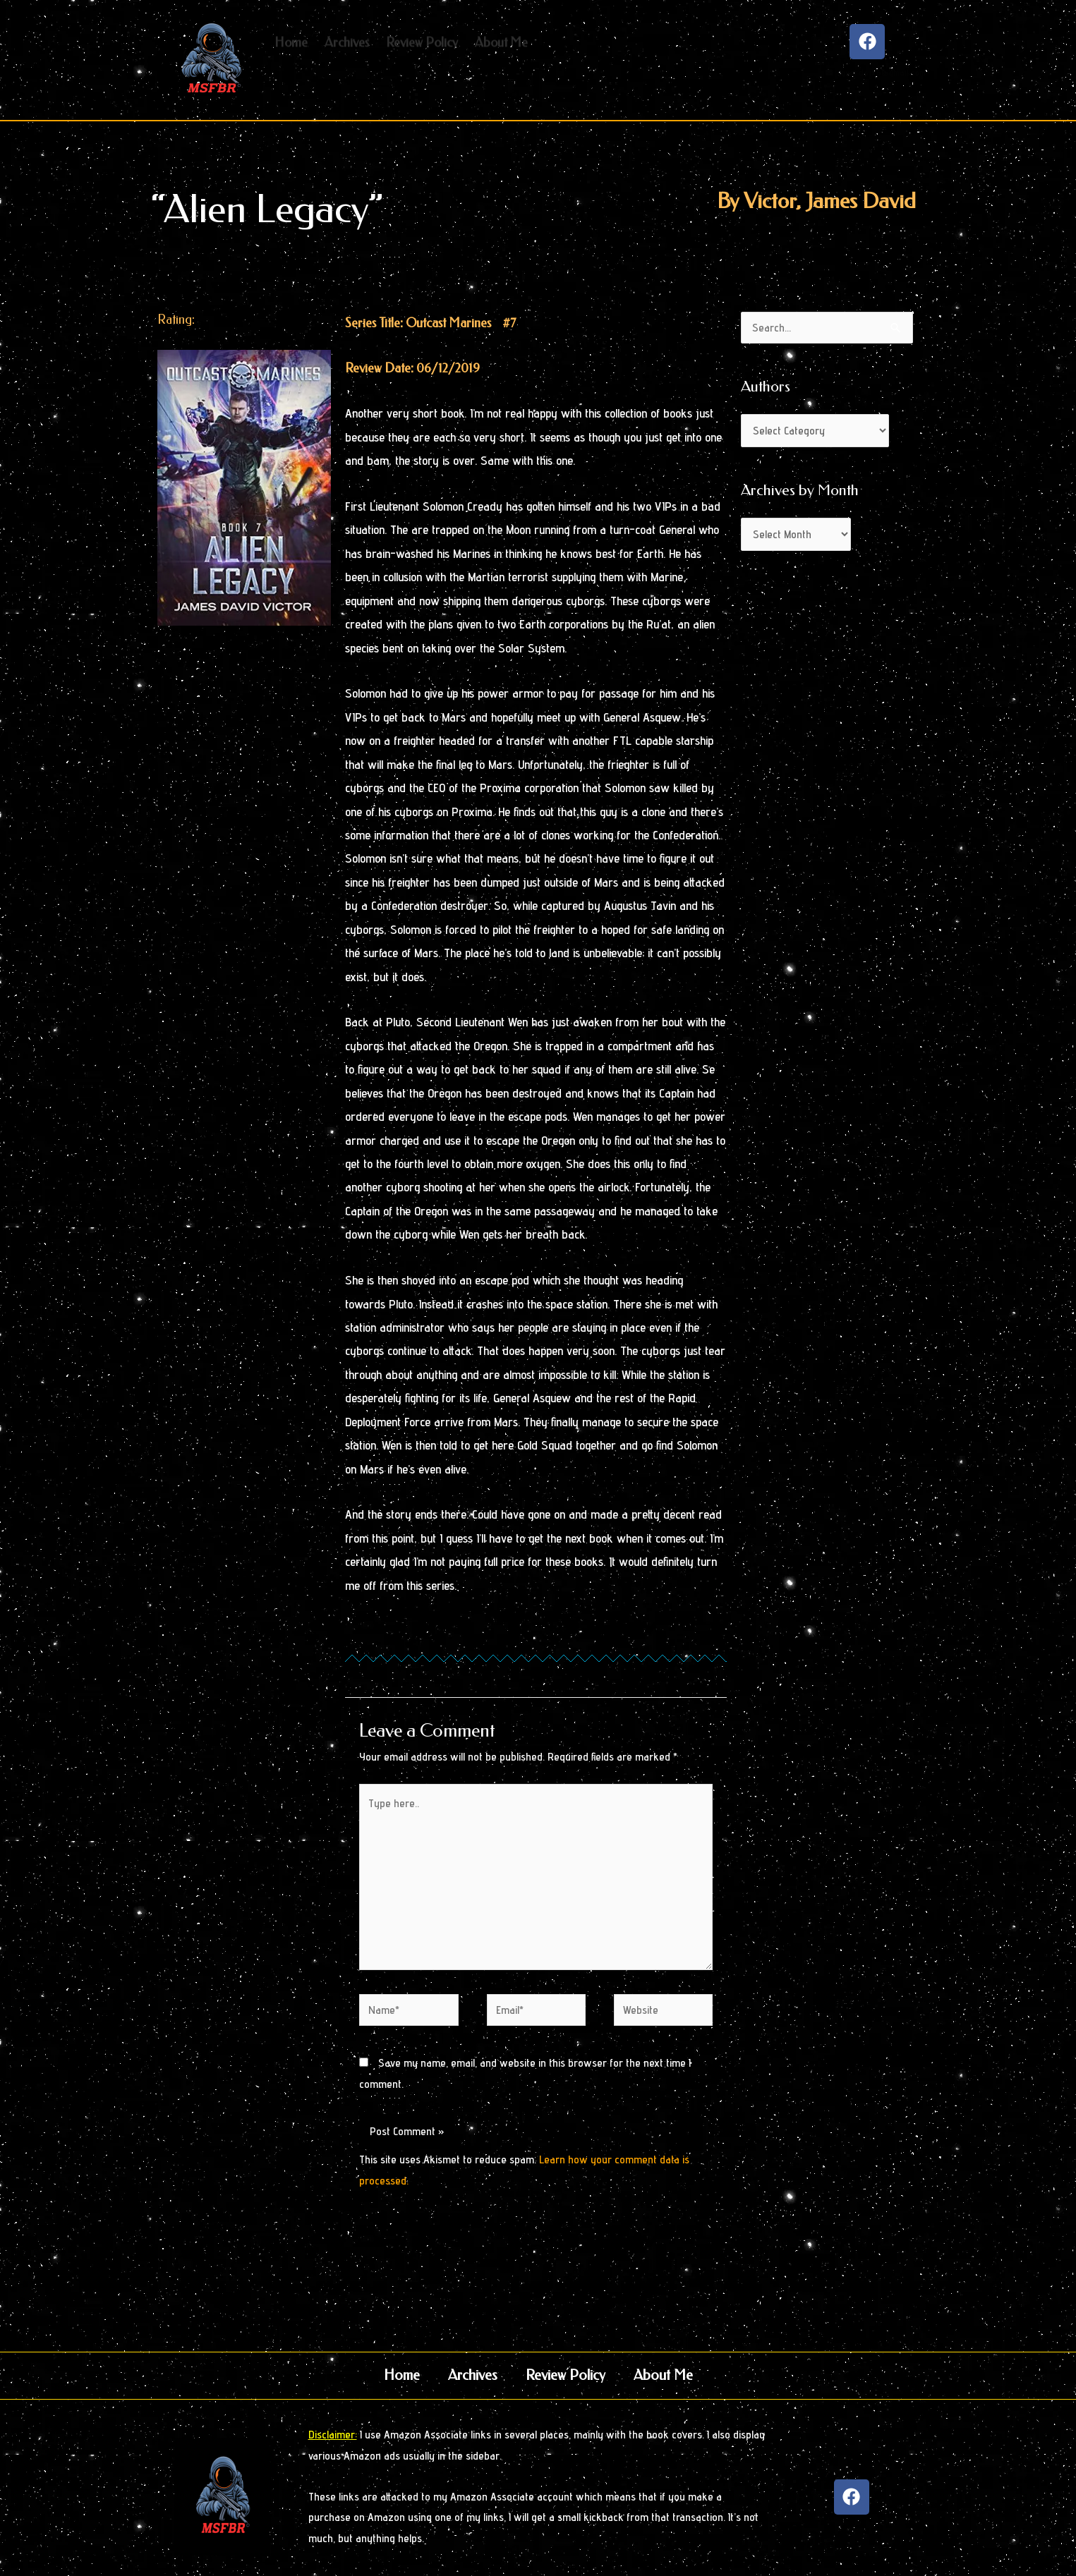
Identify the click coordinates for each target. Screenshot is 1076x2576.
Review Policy (565, 2375)
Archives (472, 2375)
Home (402, 2375)
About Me (663, 2375)
